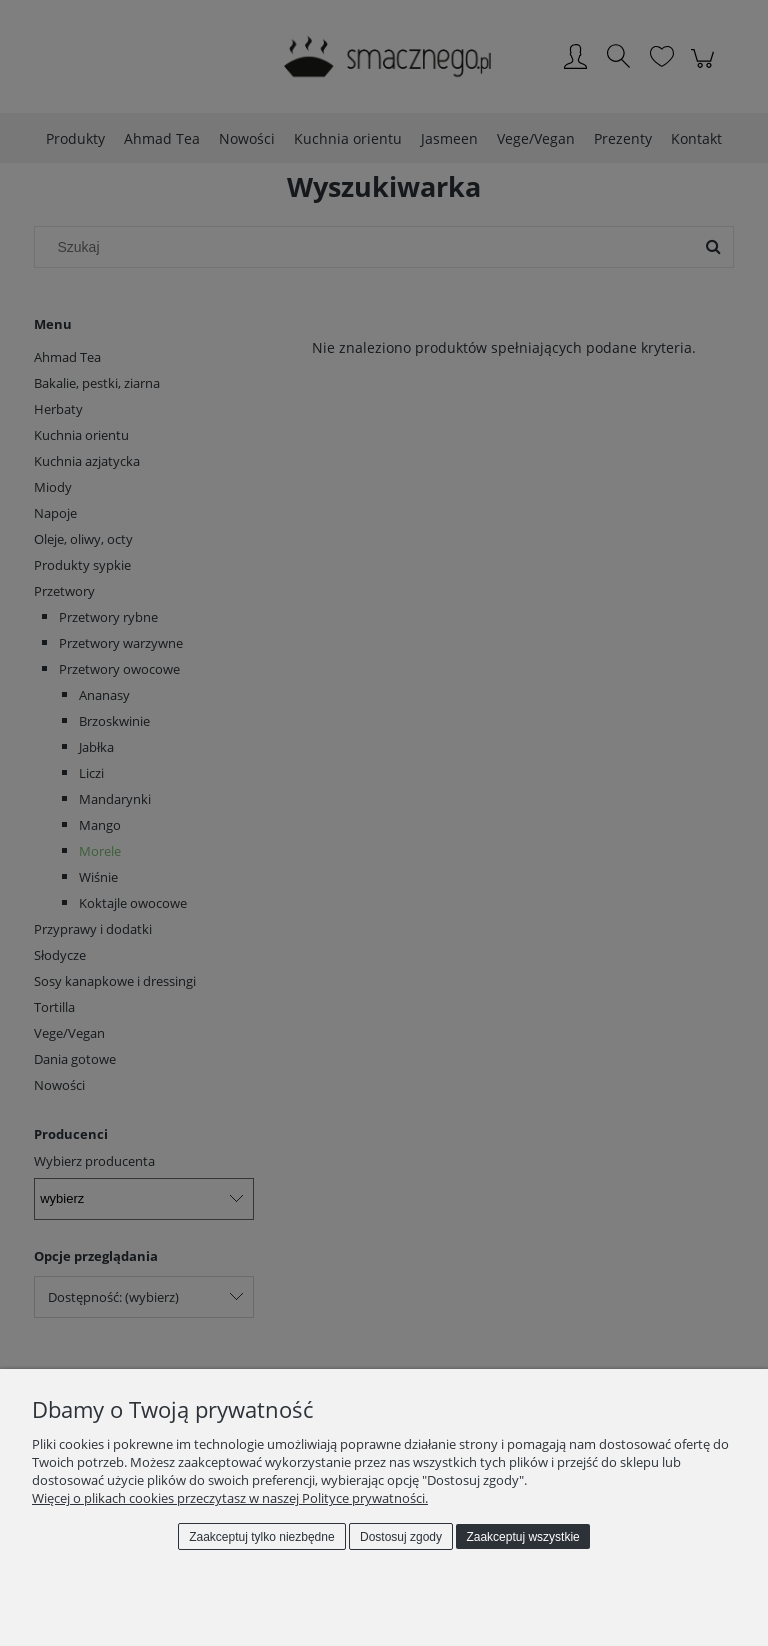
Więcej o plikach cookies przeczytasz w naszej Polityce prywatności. (230, 1498)
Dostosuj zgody (401, 1537)
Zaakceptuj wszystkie (522, 1537)
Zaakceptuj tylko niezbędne (261, 1537)
